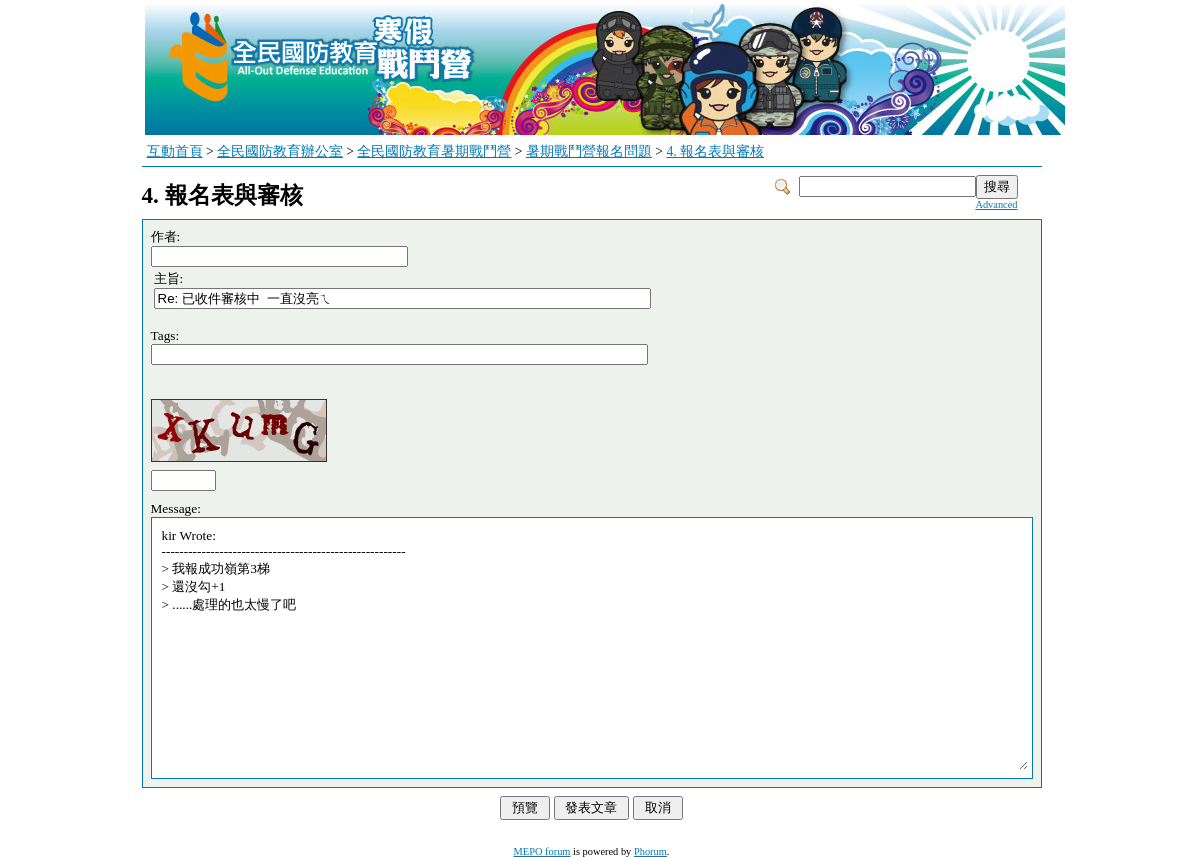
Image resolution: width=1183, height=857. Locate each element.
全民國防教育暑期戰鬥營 (434, 151)
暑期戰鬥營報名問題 (589, 151)
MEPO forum (542, 851)
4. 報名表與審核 (715, 151)
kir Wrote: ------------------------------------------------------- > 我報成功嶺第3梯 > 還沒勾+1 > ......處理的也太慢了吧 (594, 648)
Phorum (650, 851)
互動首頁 (175, 151)
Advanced (996, 204)
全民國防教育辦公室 (280, 151)
